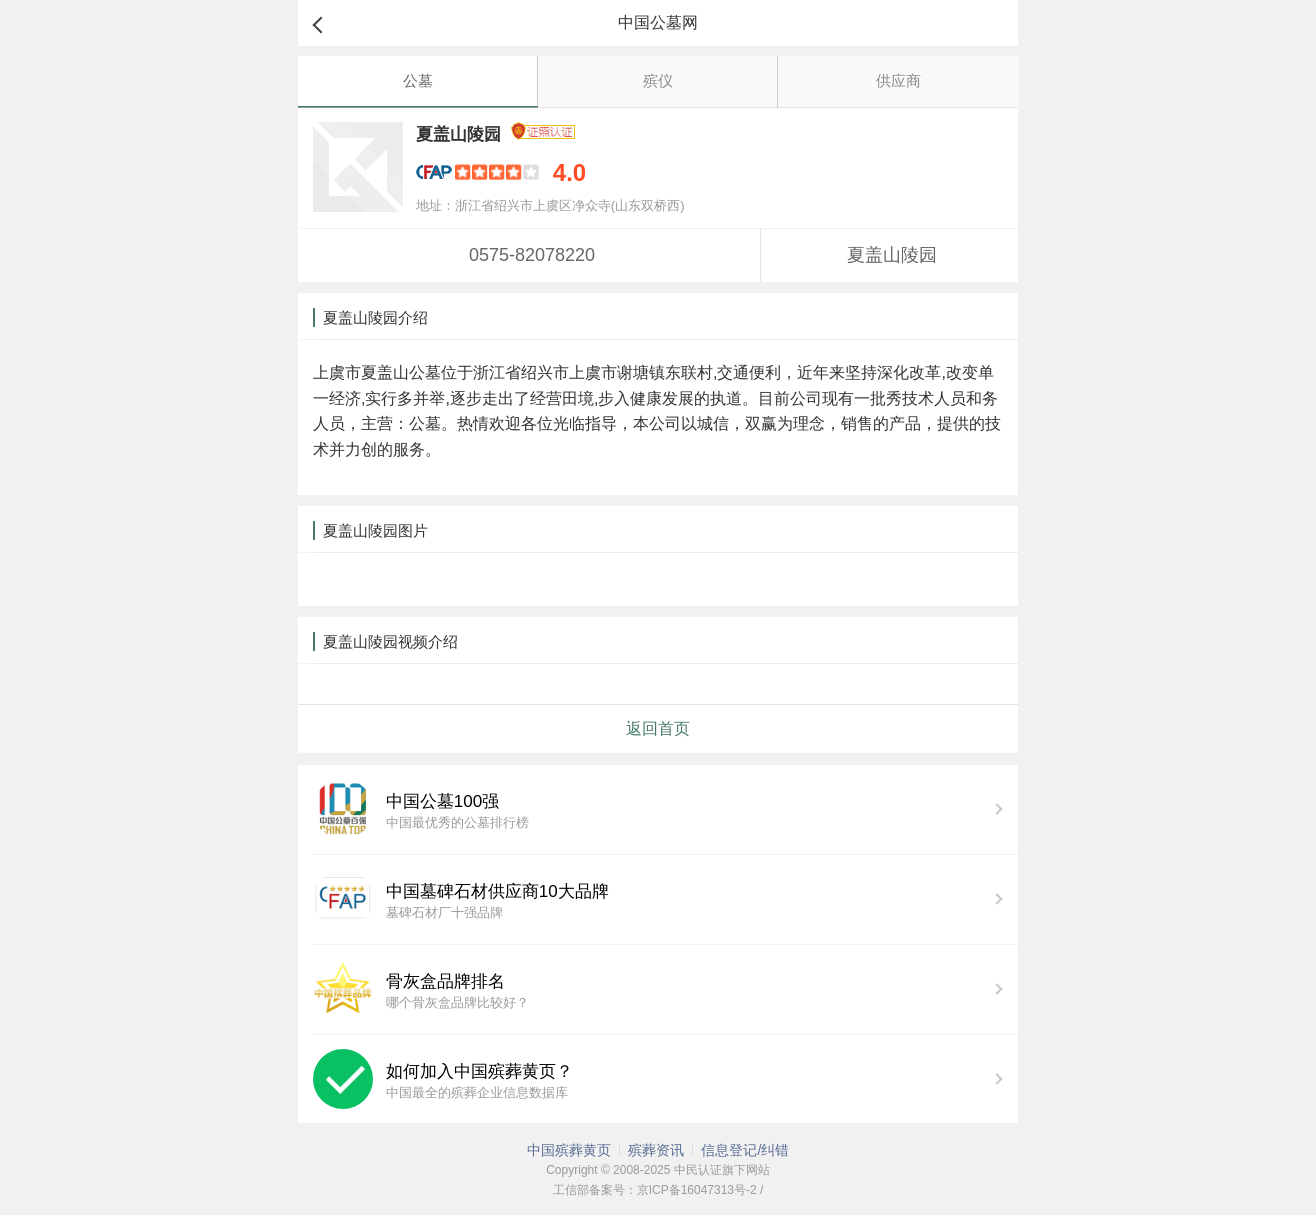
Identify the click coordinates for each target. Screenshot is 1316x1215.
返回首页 (658, 728)
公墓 (418, 80)
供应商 (898, 80)
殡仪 (658, 80)
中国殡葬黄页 (569, 1150)
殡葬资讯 (656, 1150)
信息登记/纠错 (745, 1150)
